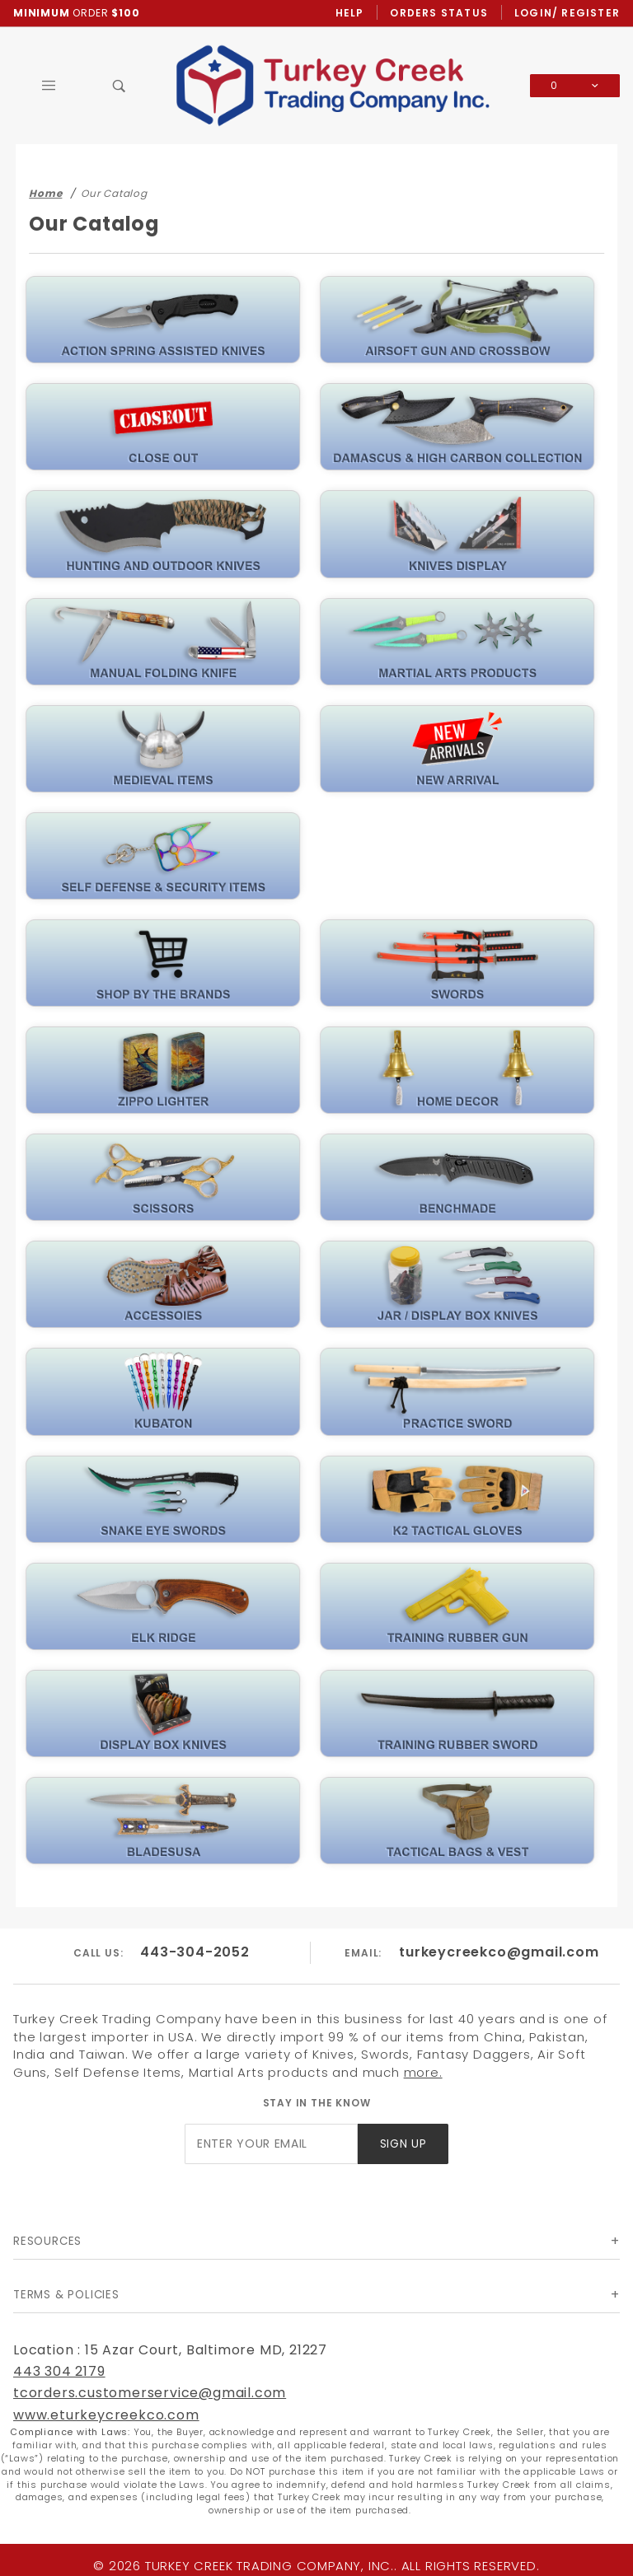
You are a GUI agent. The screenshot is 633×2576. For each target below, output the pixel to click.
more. (423, 2072)
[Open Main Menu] (48, 85)
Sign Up (403, 2144)
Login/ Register (567, 13)
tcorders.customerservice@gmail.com (149, 2392)
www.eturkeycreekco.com (106, 2414)
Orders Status (439, 13)
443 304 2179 (59, 2371)
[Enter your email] (271, 2144)
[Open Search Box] (119, 85)
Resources (47, 2241)
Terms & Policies (66, 2295)
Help (349, 13)
